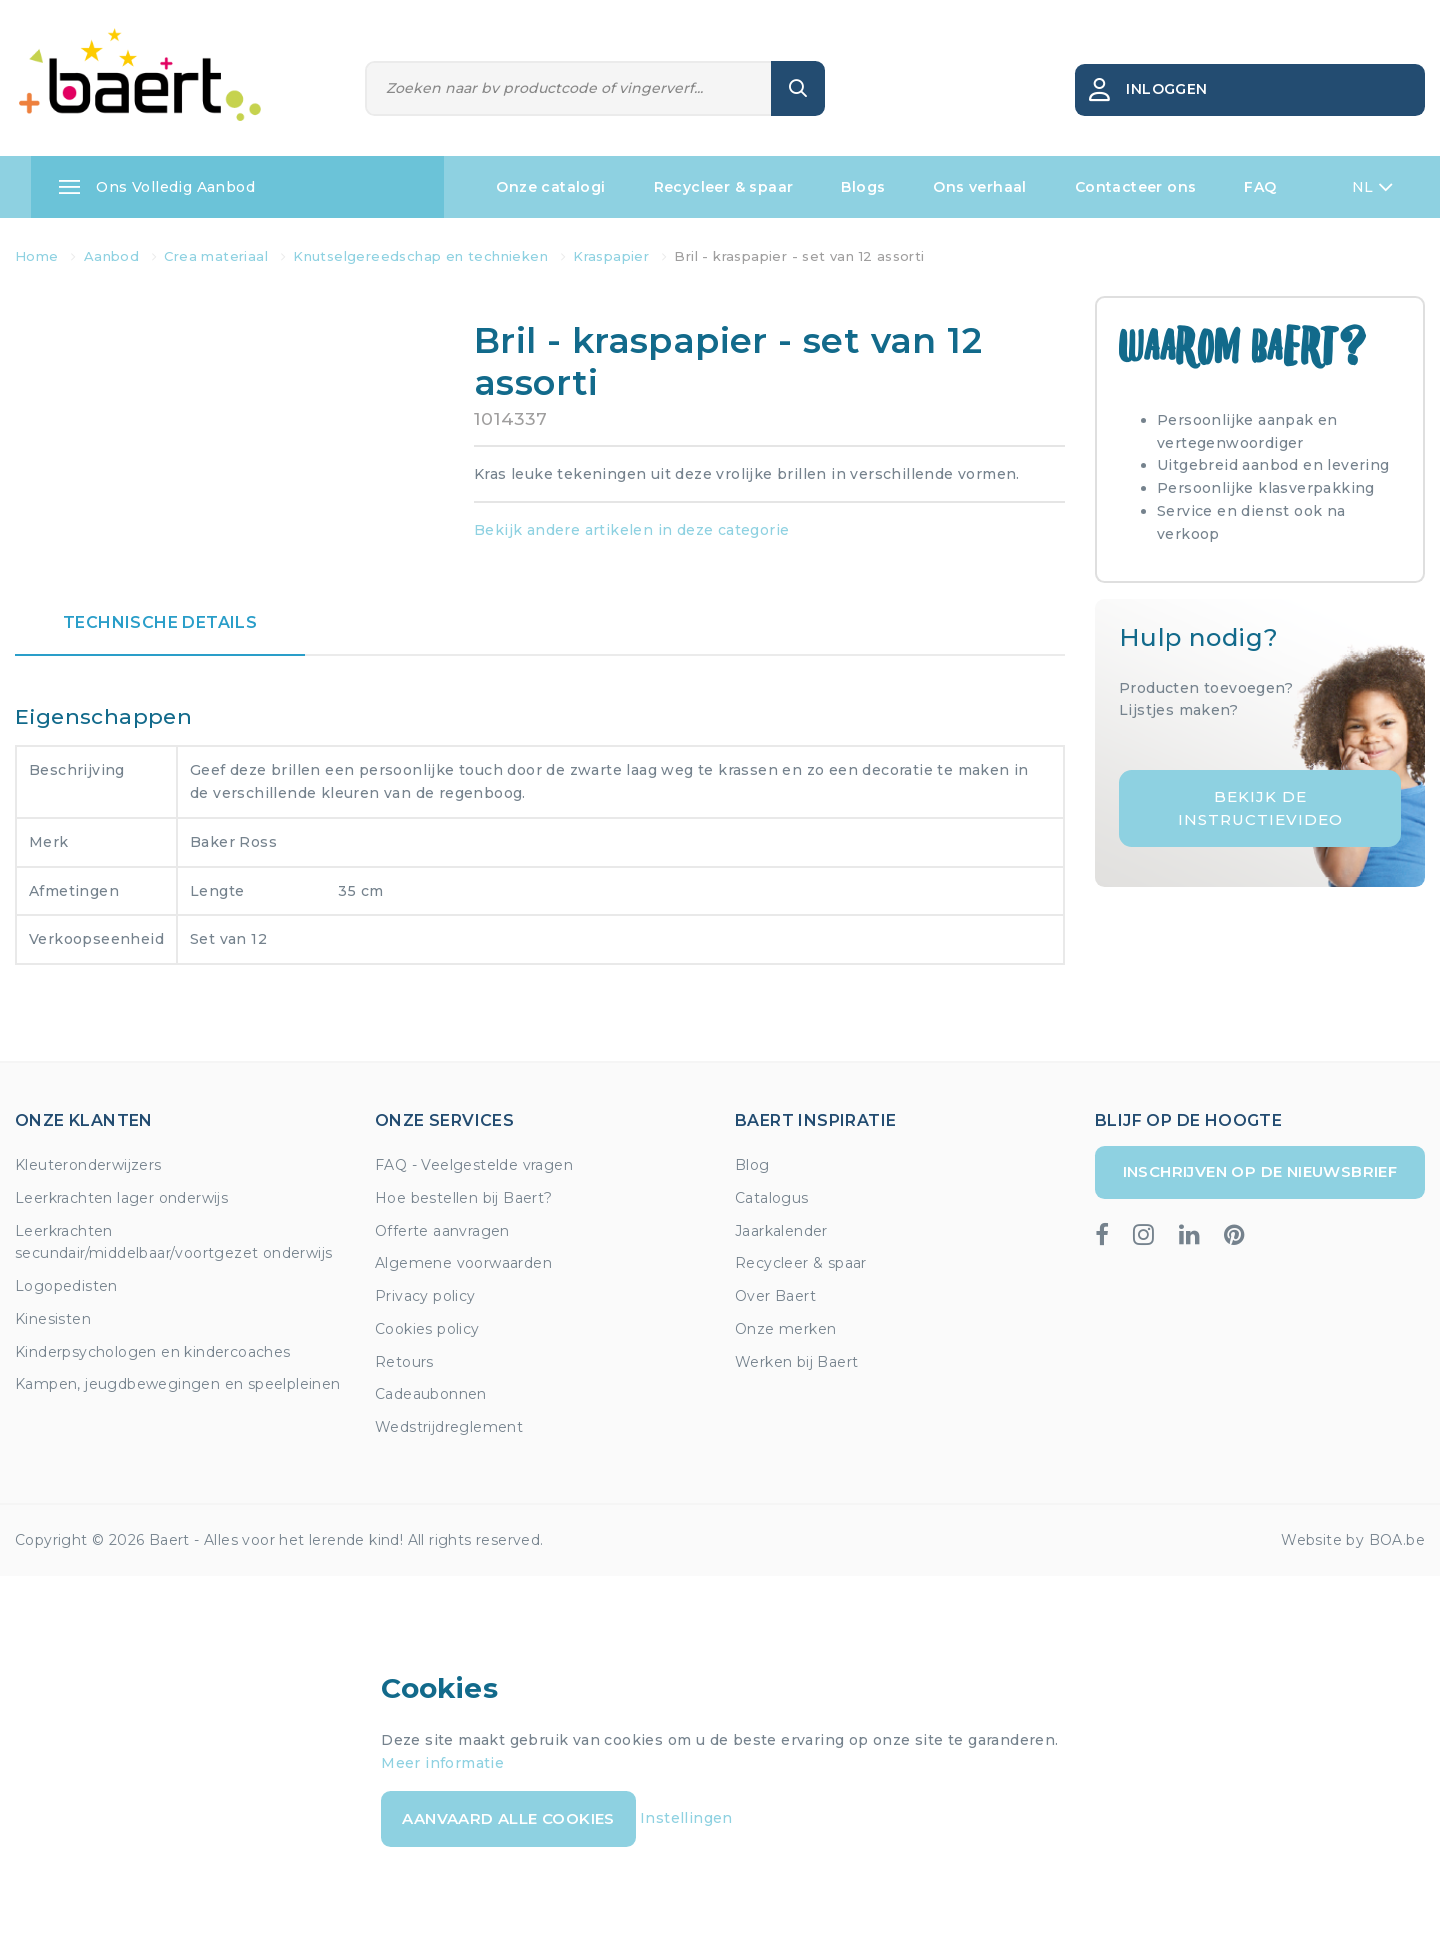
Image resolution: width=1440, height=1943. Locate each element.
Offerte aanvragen (442, 1231)
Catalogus (772, 1198)
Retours (404, 1362)
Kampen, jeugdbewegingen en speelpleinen (178, 1384)
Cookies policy (427, 1329)
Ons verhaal (979, 187)
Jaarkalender (781, 1231)
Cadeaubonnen (431, 1394)
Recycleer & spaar (724, 187)
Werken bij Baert (796, 1362)
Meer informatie (442, 1763)
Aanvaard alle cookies (508, 1818)
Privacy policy (425, 1296)
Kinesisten (53, 1319)
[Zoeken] (569, 88)
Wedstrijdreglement (449, 1427)
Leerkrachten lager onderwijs (121, 1198)
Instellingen (686, 1818)
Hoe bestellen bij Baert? (464, 1198)
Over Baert (775, 1296)
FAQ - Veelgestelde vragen (474, 1165)
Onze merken (785, 1329)
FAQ (1260, 187)
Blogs (863, 187)
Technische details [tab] (160, 622)
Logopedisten (66, 1286)
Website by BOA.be (1353, 1540)
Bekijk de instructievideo (1260, 808)
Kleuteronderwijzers (88, 1165)
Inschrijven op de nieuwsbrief (1260, 1171)
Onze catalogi (550, 187)
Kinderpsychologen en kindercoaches (153, 1352)
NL (1372, 187)
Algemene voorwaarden (463, 1263)
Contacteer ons (1136, 187)
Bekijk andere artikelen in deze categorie (631, 530)
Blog (752, 1165)
